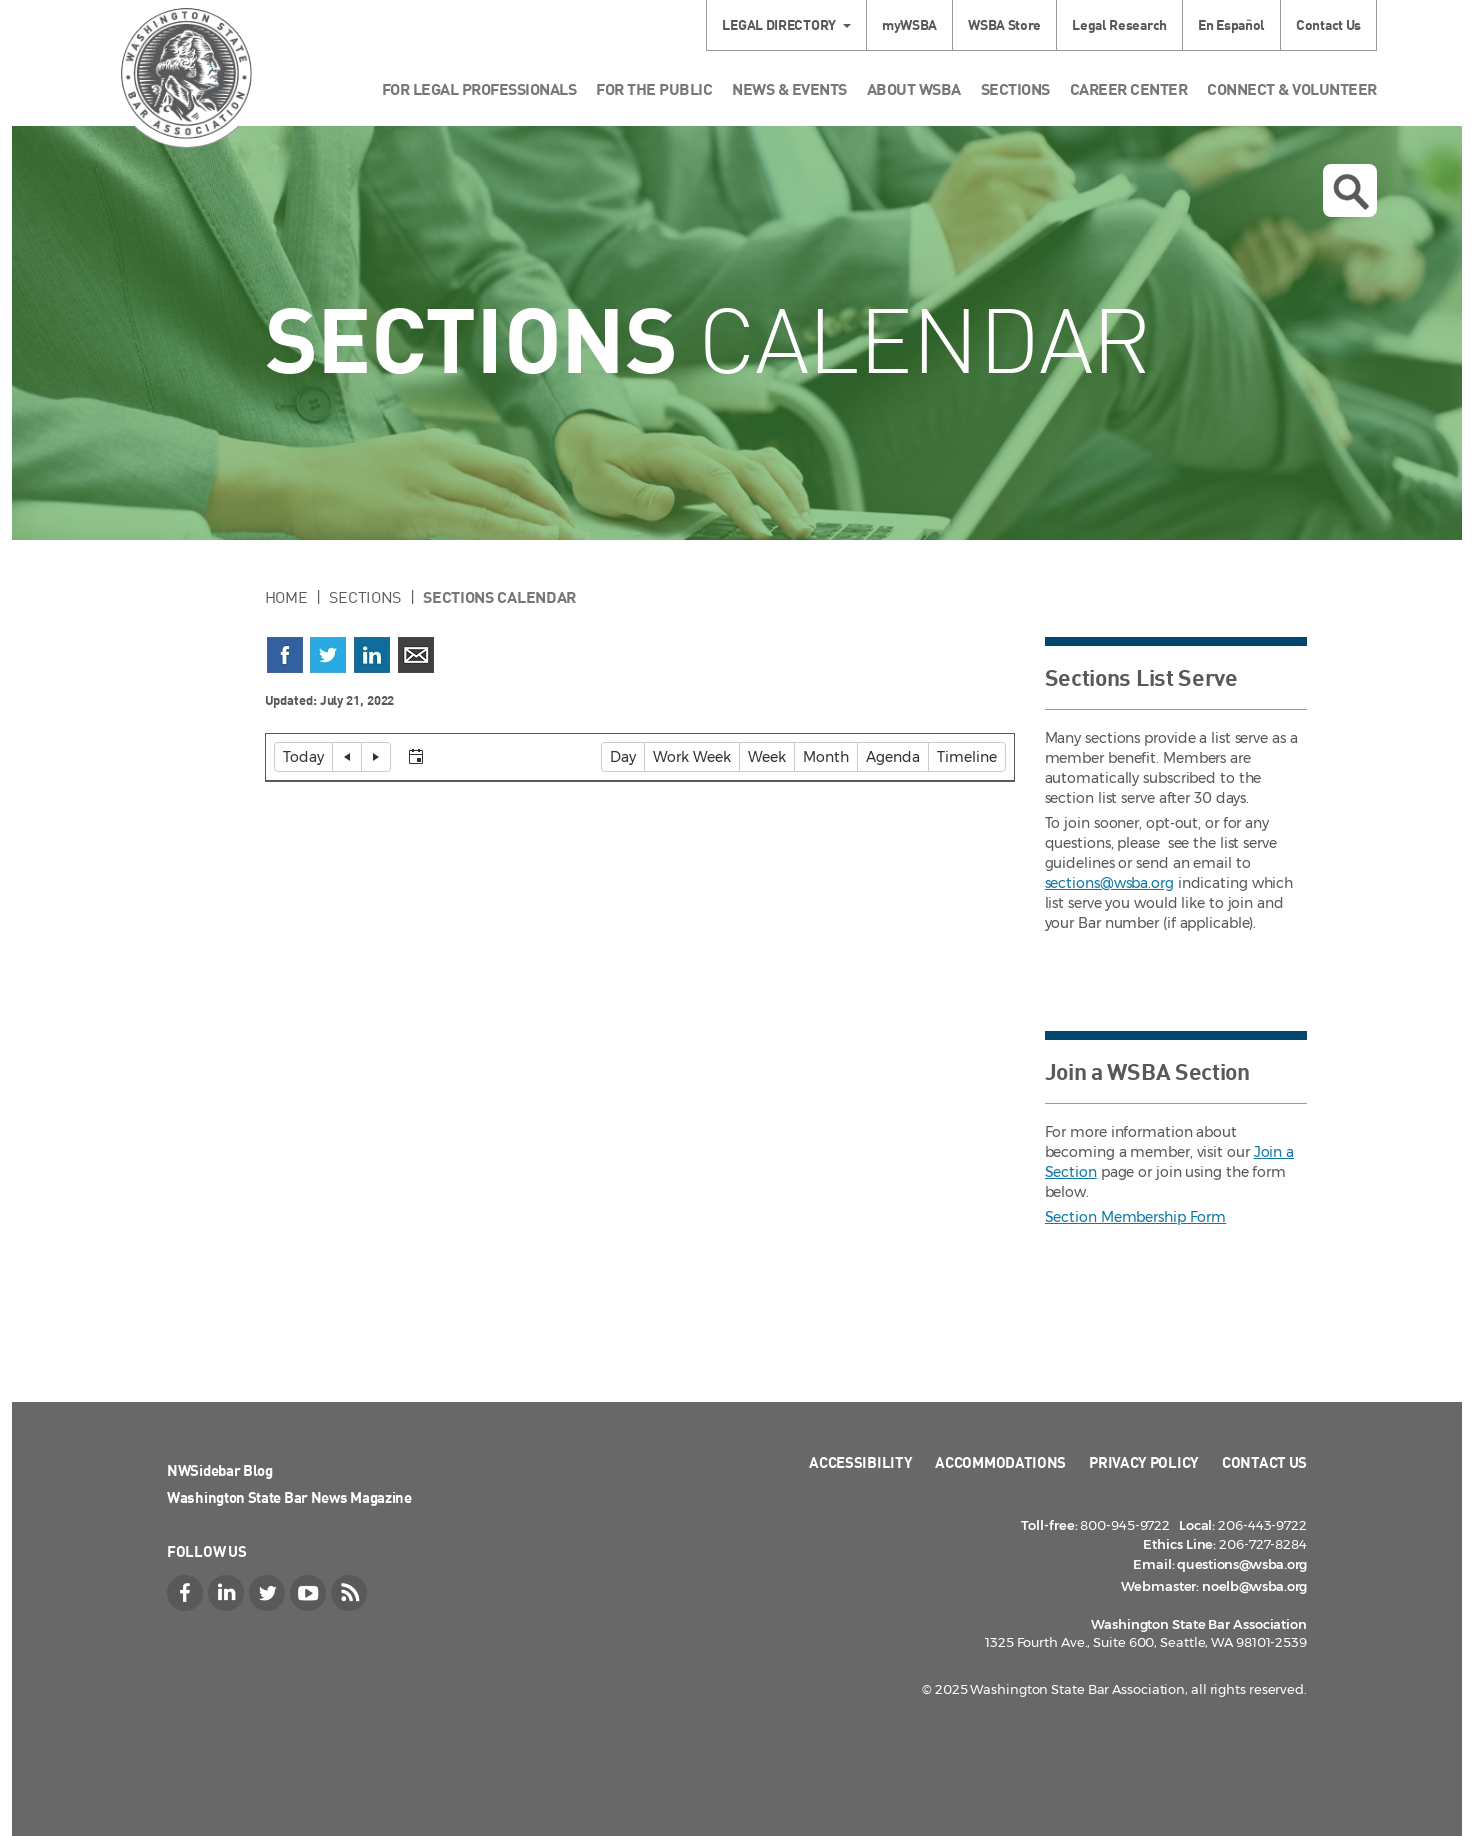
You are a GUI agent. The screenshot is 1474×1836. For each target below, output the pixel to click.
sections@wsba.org (1109, 883)
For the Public (654, 88)
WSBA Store (1004, 24)
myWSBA (909, 24)
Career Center (1129, 88)
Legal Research (1119, 24)
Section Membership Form (1136, 1217)
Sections (1015, 88)
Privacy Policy (1144, 1462)
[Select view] (535, 757)
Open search (1351, 192)
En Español (1231, 24)
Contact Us (1328, 24)
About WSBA (914, 88)
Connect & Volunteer (1292, 88)
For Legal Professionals (479, 88)
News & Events (789, 88)
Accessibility (860, 1462)
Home (286, 597)
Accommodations (1000, 1462)
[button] (303, 757)
